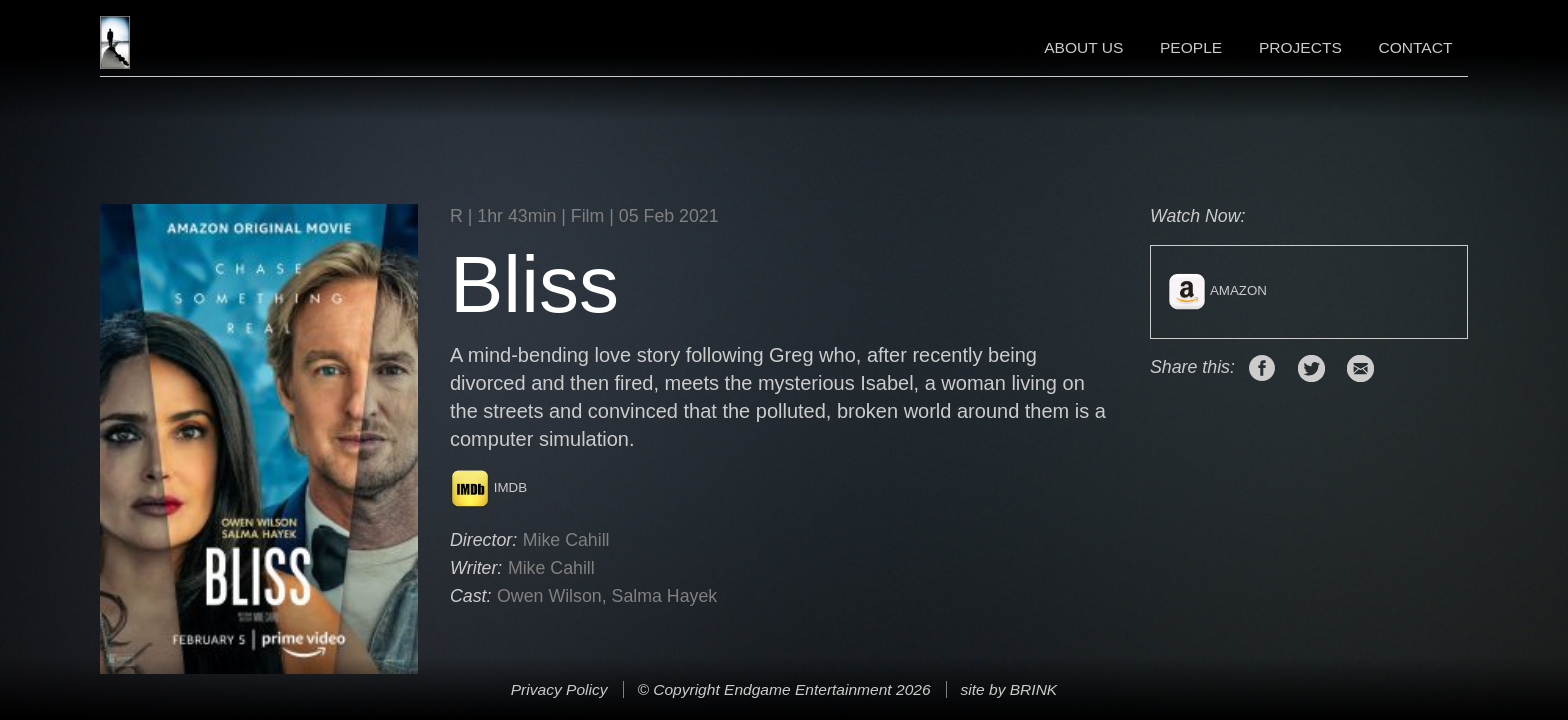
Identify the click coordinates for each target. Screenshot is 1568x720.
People (1191, 47)
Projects (1300, 47)
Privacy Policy (559, 689)
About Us (1083, 47)
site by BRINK (1008, 689)
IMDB (488, 487)
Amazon (1217, 290)
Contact (1415, 47)
